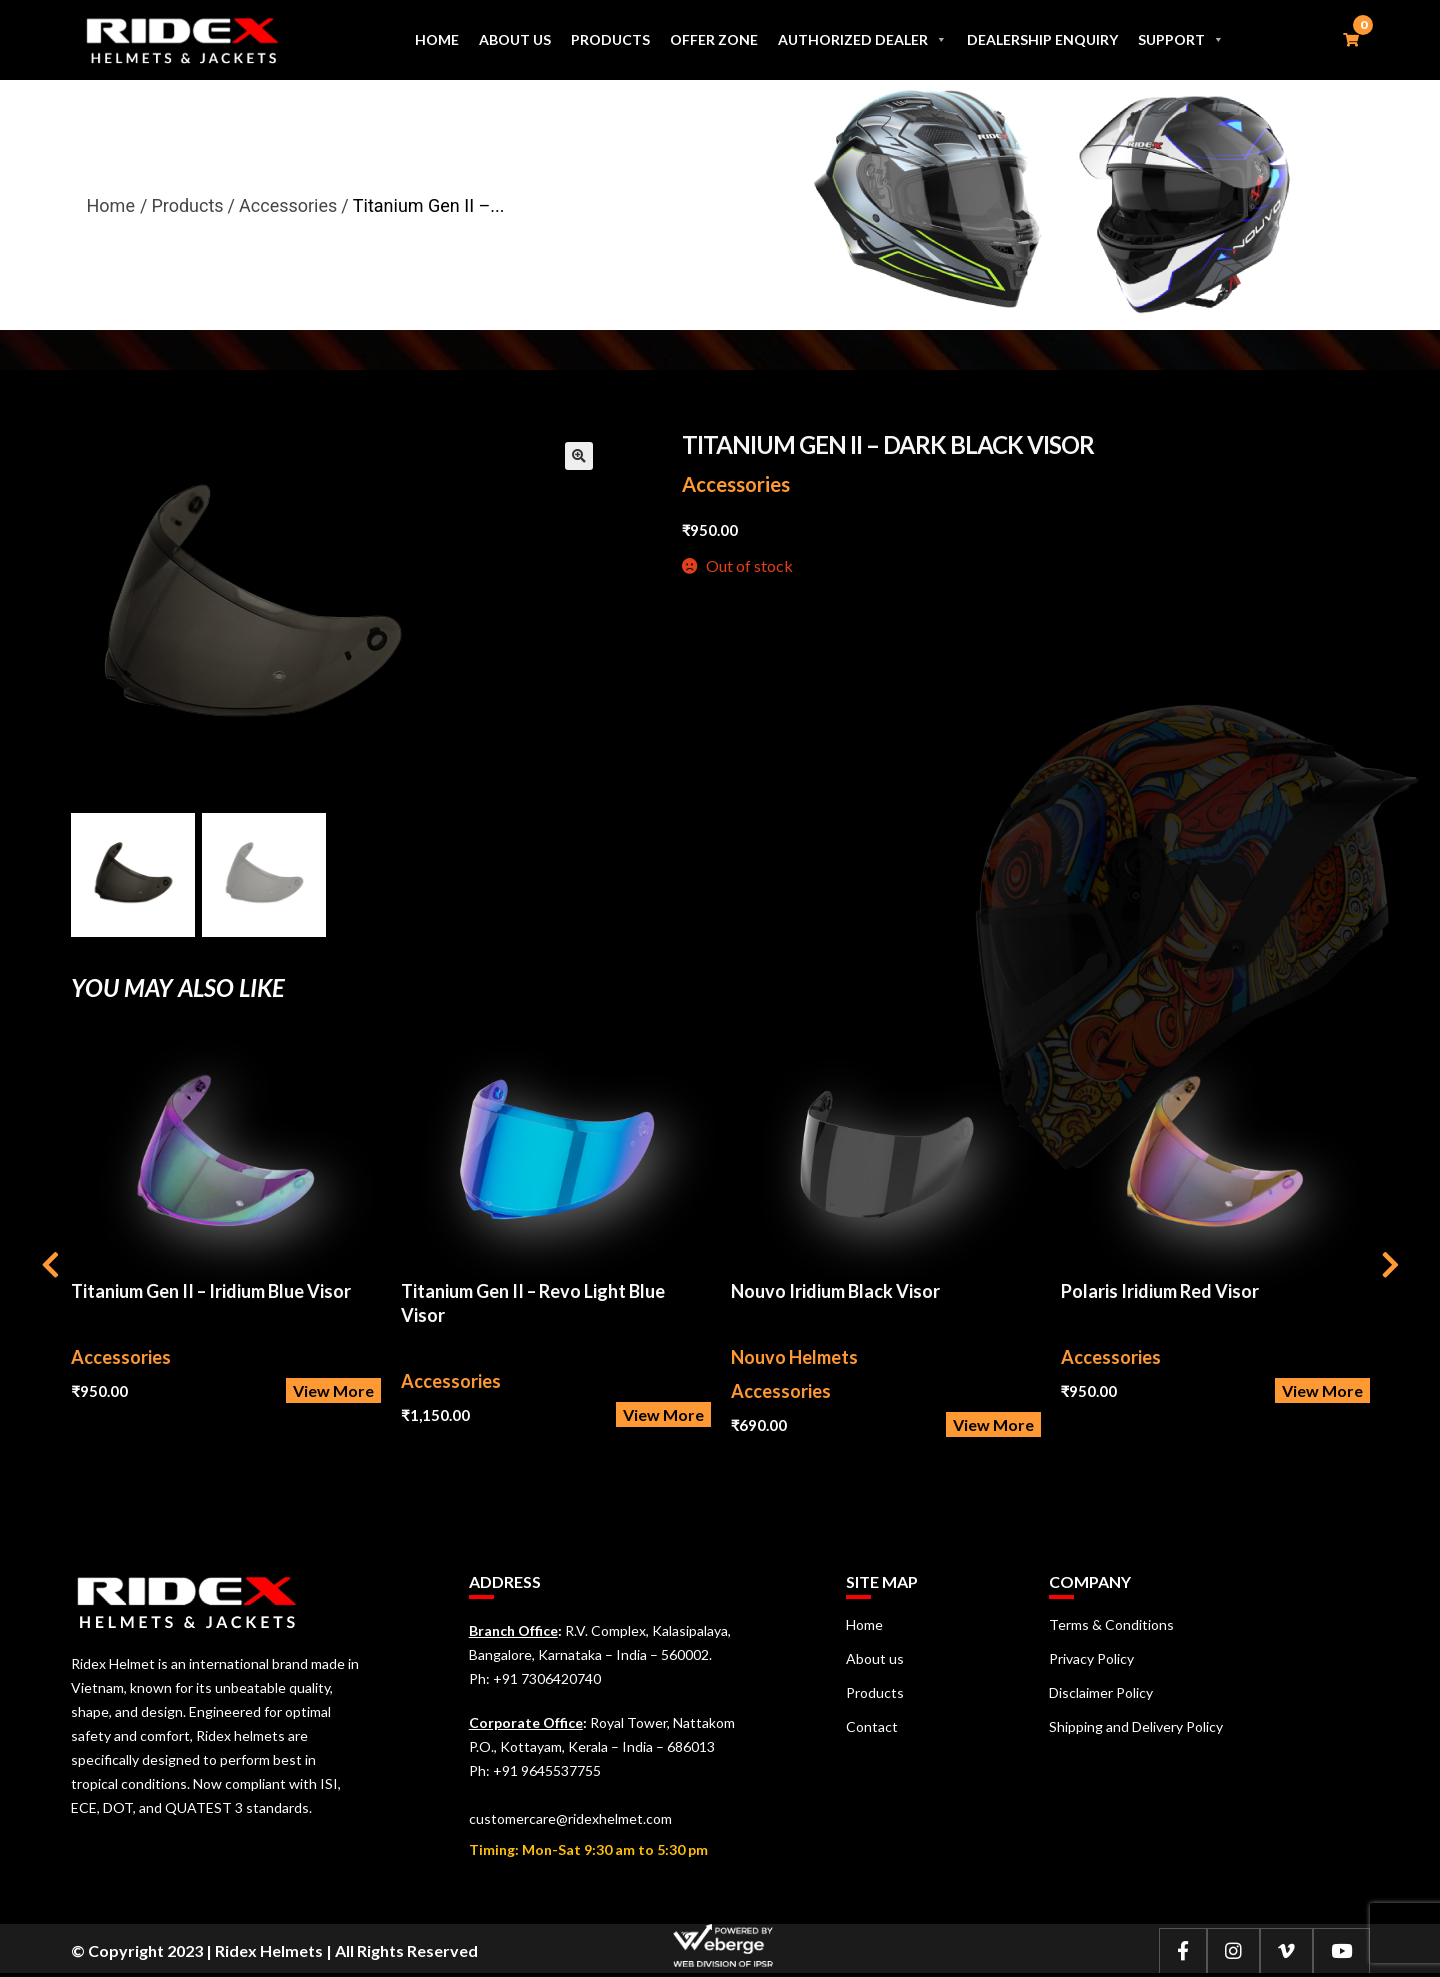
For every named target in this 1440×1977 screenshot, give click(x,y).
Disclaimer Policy (1101, 1692)
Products (609, 39)
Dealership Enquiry (1042, 39)
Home (436, 39)
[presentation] (50, 1267)
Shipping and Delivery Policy (1136, 1726)
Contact (872, 1726)
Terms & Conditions (1111, 1624)
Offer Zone (713, 39)
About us (514, 39)
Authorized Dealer (862, 39)
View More (333, 1390)
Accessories (736, 484)
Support (1181, 39)
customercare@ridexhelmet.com (570, 1818)
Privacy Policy (1091, 1658)
